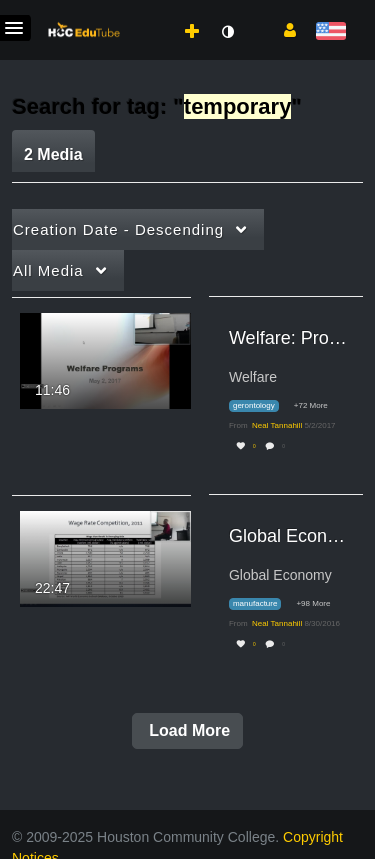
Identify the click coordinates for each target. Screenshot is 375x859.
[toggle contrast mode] (227, 32)
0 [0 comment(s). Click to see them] (284, 446)
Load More (187, 730)
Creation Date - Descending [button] (118, 229)
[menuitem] (148, 11)
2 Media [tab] (53, 154)
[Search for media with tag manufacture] (262, 604)
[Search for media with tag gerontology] (261, 406)
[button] (282, 29)
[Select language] (330, 32)
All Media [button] (48, 270)
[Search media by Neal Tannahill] (277, 425)
